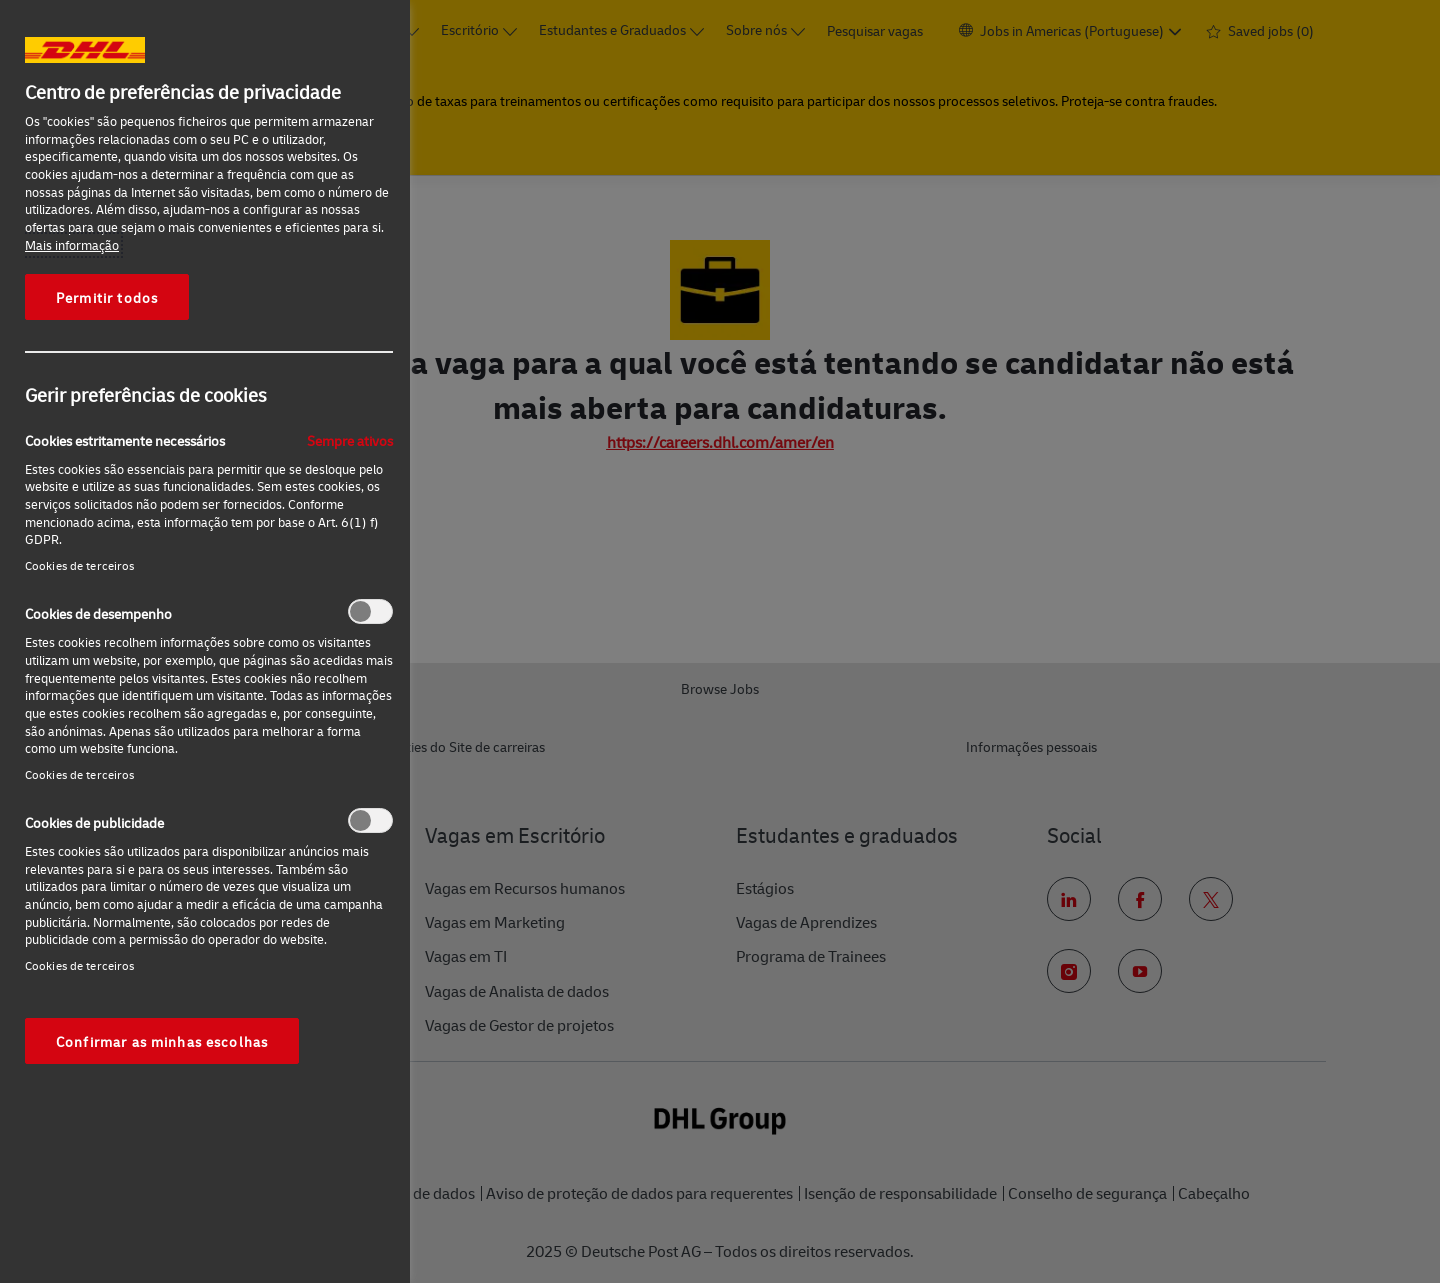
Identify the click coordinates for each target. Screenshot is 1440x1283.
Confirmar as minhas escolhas (162, 1041)
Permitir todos (107, 297)
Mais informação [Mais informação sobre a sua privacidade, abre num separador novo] (72, 245)
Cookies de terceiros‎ (79, 565)
